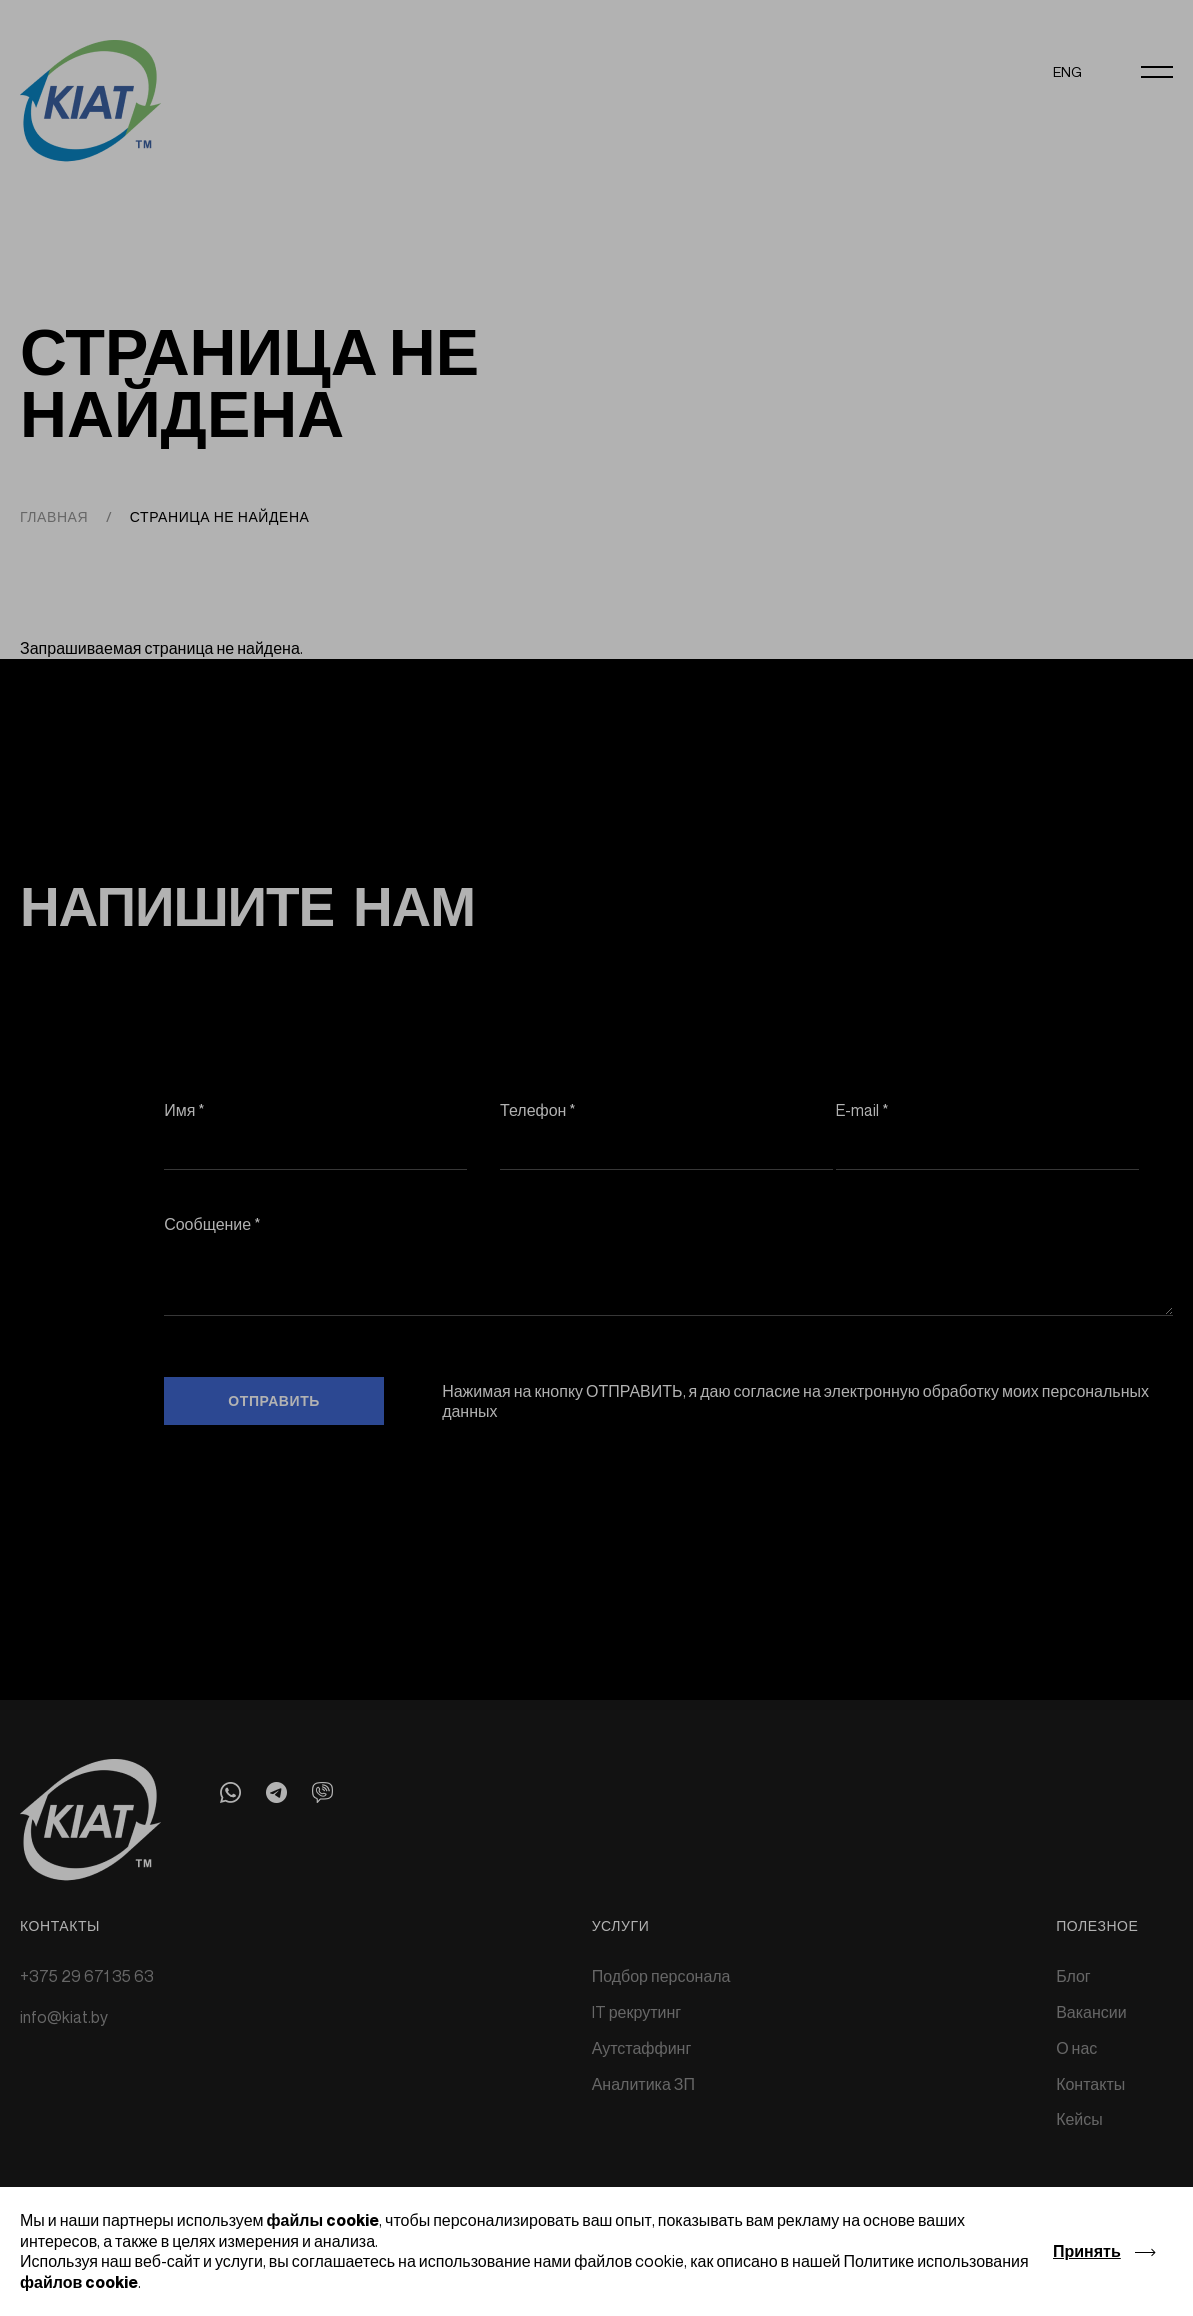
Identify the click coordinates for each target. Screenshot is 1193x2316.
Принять (1087, 2251)
